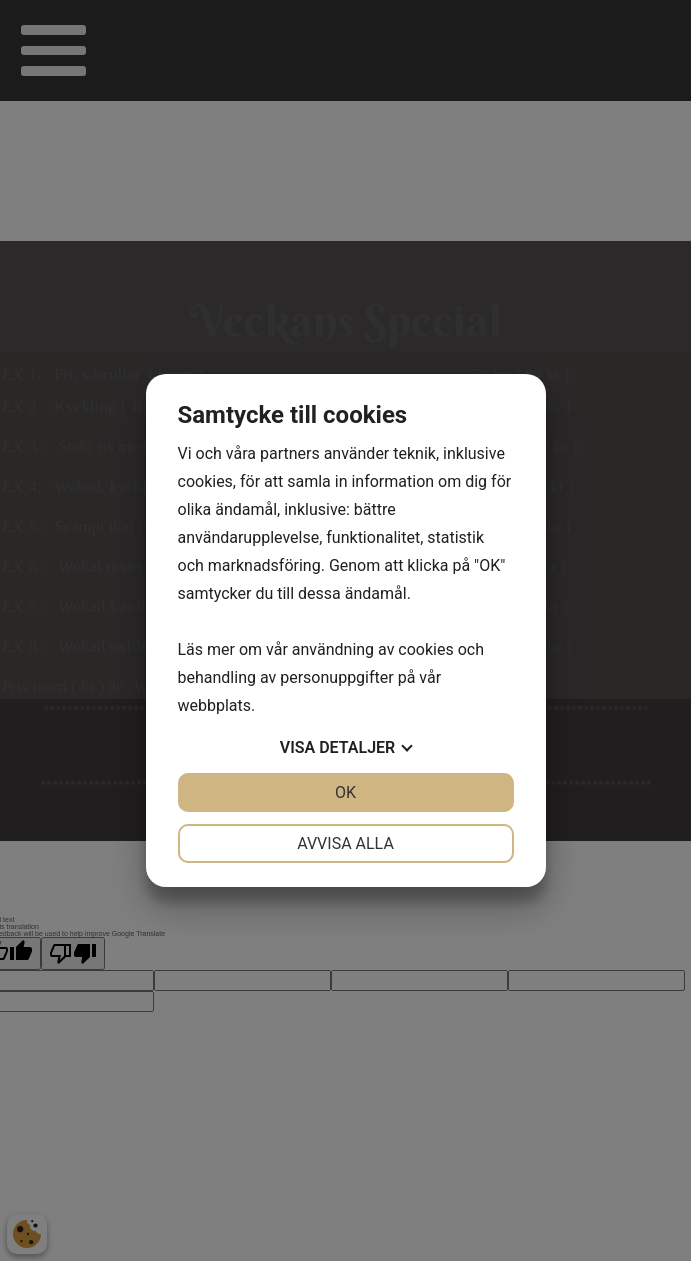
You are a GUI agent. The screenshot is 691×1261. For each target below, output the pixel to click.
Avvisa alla (345, 843)
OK (345, 792)
